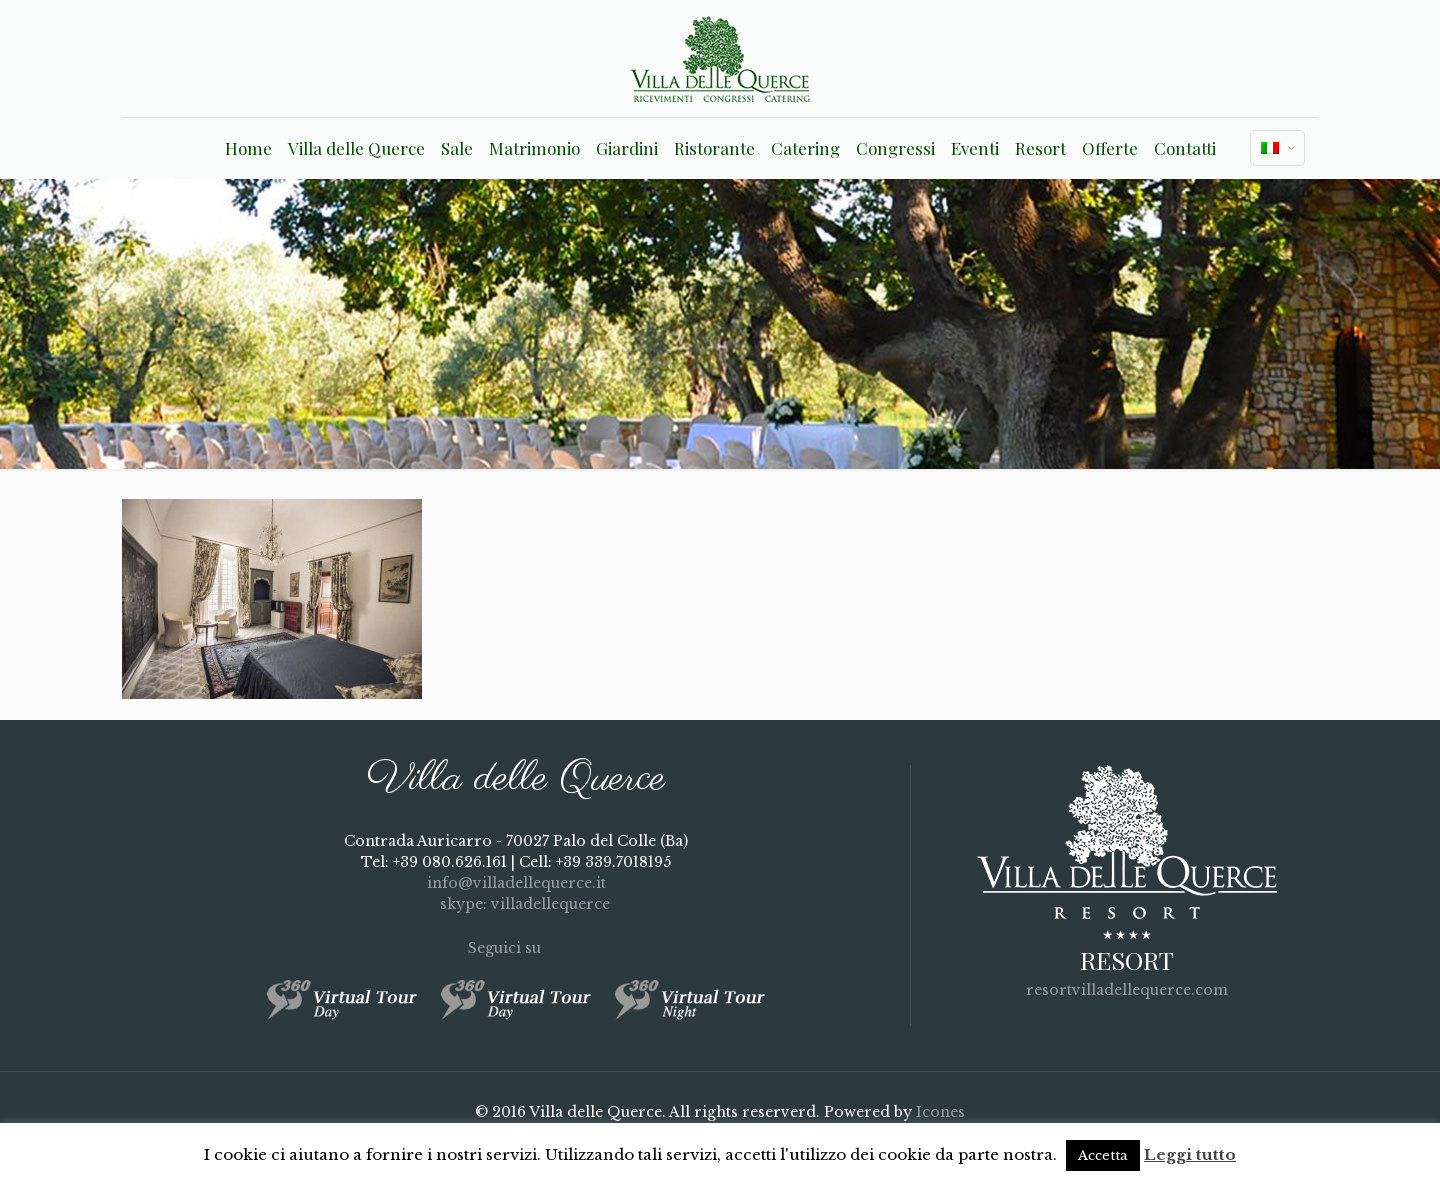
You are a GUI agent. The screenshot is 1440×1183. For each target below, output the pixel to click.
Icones (940, 1112)
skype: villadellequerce (516, 904)
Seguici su (516, 948)
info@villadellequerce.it (516, 883)
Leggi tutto (1190, 1154)
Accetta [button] (1103, 1155)
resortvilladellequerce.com (1127, 990)
